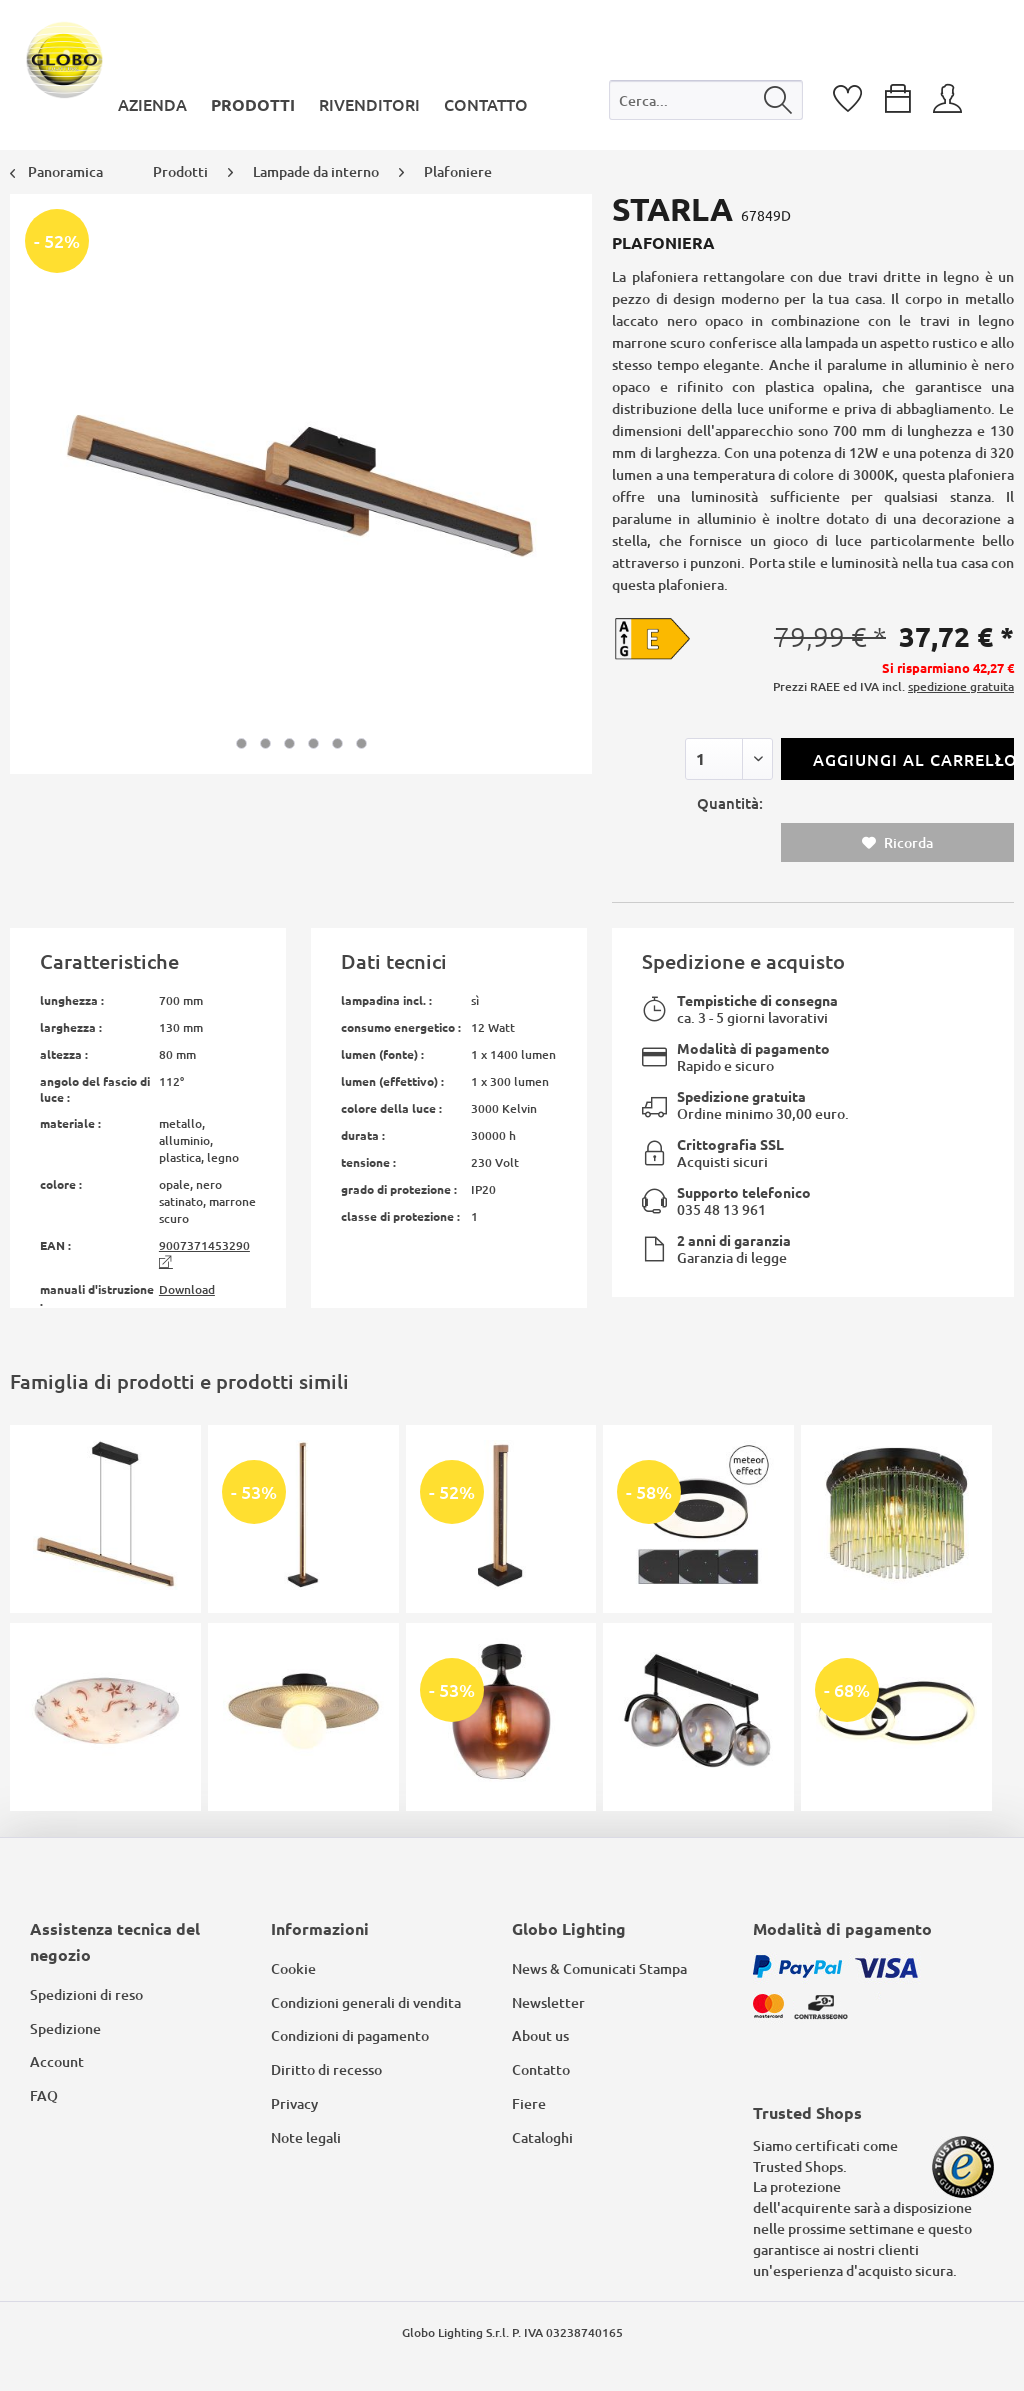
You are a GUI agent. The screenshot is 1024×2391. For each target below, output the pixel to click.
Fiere (529, 2103)
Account (57, 2061)
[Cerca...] (706, 100)
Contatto (541, 2069)
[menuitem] (706, 104)
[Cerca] (778, 100)
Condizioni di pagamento (350, 2035)
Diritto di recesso (326, 2069)
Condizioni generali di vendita (366, 2002)
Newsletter (548, 2002)
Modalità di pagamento (753, 1048)
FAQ (44, 2095)
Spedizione (65, 2028)
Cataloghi (542, 2137)
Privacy (294, 2103)
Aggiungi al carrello (913, 756)
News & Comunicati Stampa (599, 1968)
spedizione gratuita (961, 686)
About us (540, 2035)
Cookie (293, 1968)
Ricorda (897, 842)
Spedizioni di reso (86, 1994)
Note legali (306, 2137)
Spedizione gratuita (741, 1096)
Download (187, 1289)
